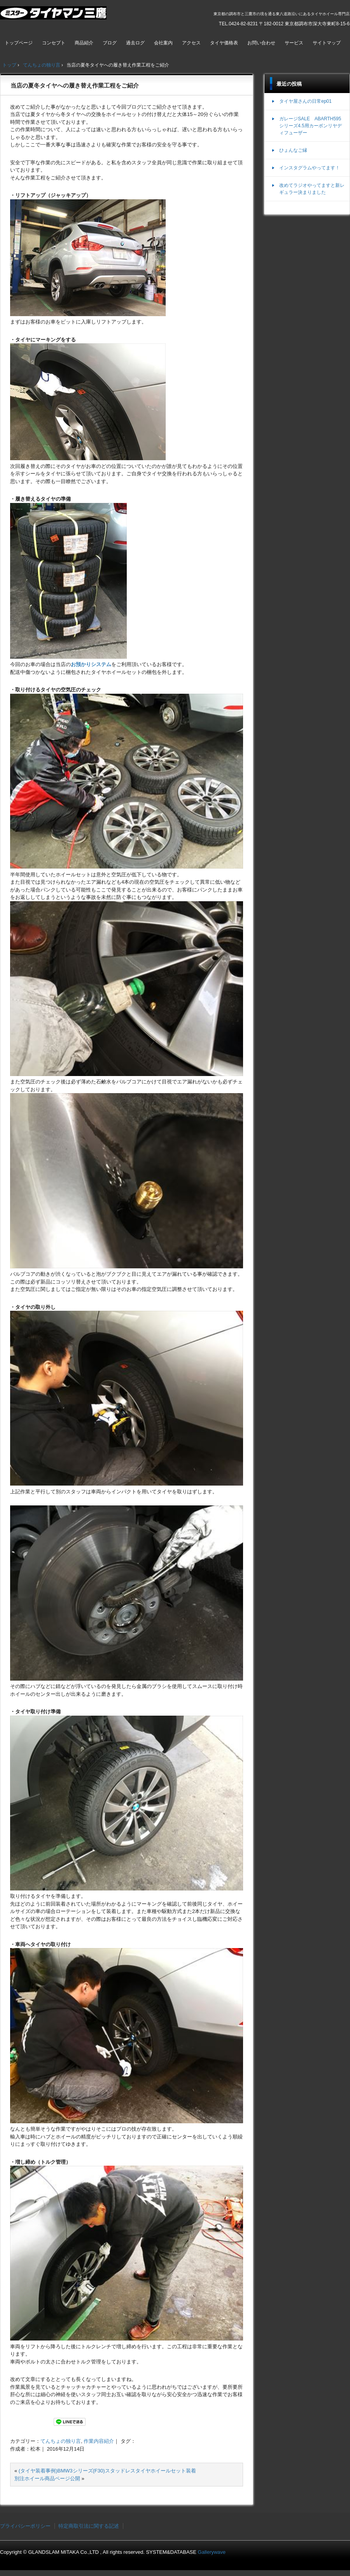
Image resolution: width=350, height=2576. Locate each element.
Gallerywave (212, 2552)
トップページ (19, 43)
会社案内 (163, 43)
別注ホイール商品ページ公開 (47, 2478)
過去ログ (135, 43)
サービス (294, 43)
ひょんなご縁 (293, 150)
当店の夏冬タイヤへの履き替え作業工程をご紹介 (74, 85)
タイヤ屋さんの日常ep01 (305, 101)
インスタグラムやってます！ (309, 168)
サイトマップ (327, 43)
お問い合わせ (261, 43)
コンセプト (53, 43)
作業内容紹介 (99, 2441)
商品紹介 (84, 43)
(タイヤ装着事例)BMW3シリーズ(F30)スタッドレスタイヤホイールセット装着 (107, 2471)
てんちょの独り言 (60, 2441)
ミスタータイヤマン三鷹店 (54, 16)
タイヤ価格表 (224, 43)
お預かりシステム (91, 664)
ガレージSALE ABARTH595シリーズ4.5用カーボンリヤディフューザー (310, 125)
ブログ (110, 43)
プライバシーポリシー (25, 2526)
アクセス (191, 43)
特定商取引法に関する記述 (88, 2526)
